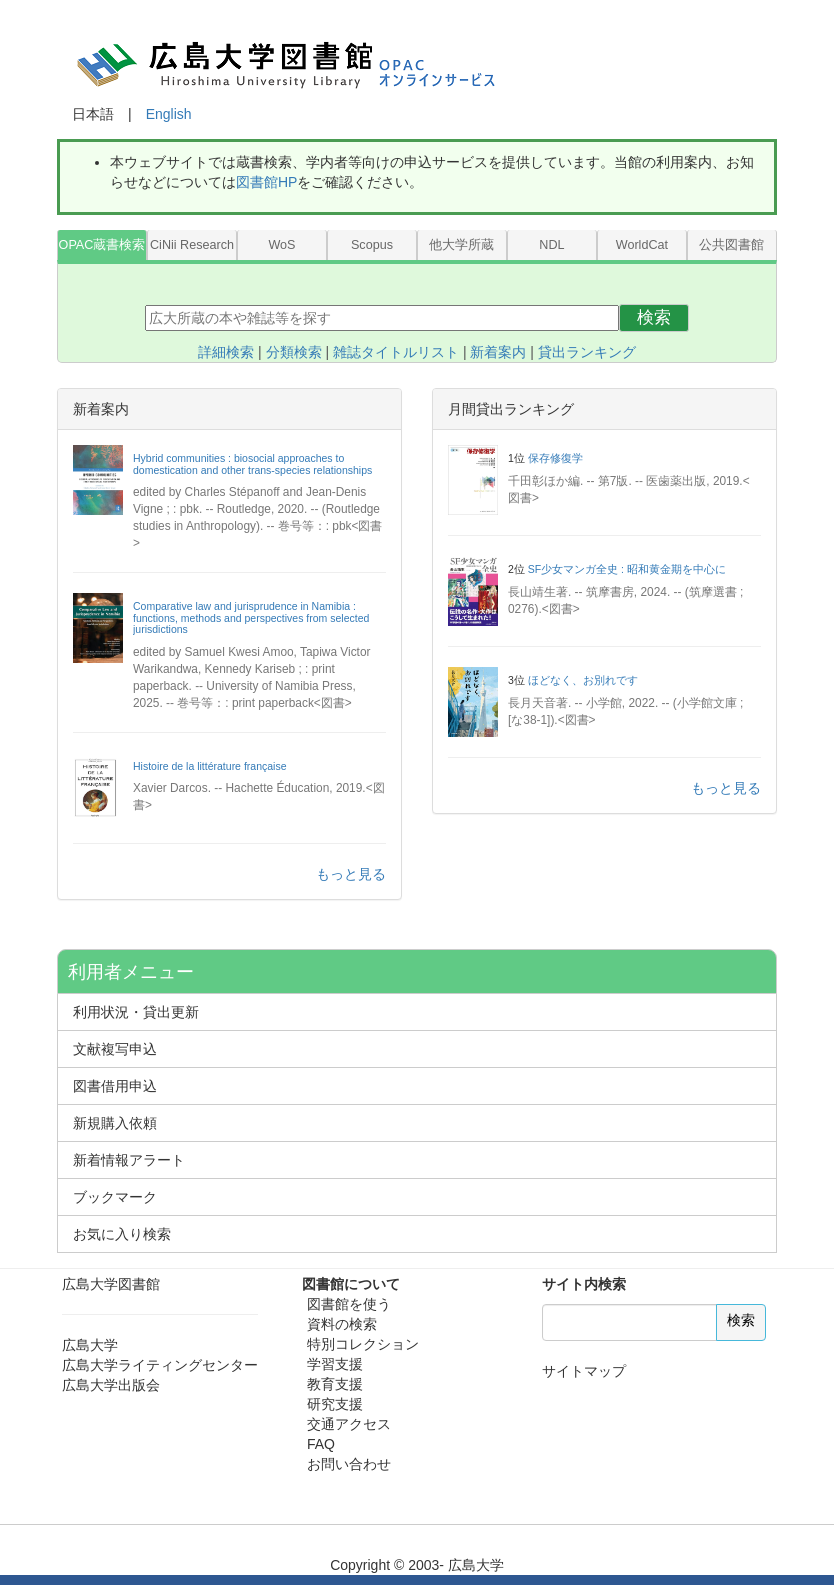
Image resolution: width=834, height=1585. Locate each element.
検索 (654, 317)
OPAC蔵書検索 (102, 245)
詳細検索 (226, 352)
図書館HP (266, 182)
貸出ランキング (587, 352)
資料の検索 (342, 1324)
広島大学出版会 (111, 1385)
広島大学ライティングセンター (160, 1365)
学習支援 (335, 1364)
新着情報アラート (129, 1160)
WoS (281, 245)
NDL (551, 245)
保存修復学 (555, 458)
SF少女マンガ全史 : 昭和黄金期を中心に (627, 569)
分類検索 (294, 352)
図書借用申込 (115, 1086)
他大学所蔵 (461, 245)
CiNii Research (192, 245)
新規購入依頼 (115, 1123)
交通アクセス (349, 1424)
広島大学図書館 (111, 1284)
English (169, 114)
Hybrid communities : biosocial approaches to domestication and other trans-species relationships (252, 464)
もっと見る (351, 874)
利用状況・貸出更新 (136, 1012)
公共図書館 (731, 245)
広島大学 (90, 1345)
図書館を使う (349, 1304)
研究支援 (335, 1404)
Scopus (372, 245)
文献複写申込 (115, 1049)
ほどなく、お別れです (583, 680)
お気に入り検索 (122, 1234)
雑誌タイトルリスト (396, 352)
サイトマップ (584, 1371)
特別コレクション (363, 1344)
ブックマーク (115, 1197)
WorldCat (642, 245)
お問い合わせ (349, 1464)
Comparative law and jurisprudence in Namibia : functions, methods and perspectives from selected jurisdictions (251, 617)
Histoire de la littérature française (210, 766)
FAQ (321, 1444)
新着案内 (498, 352)
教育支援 (335, 1384)
